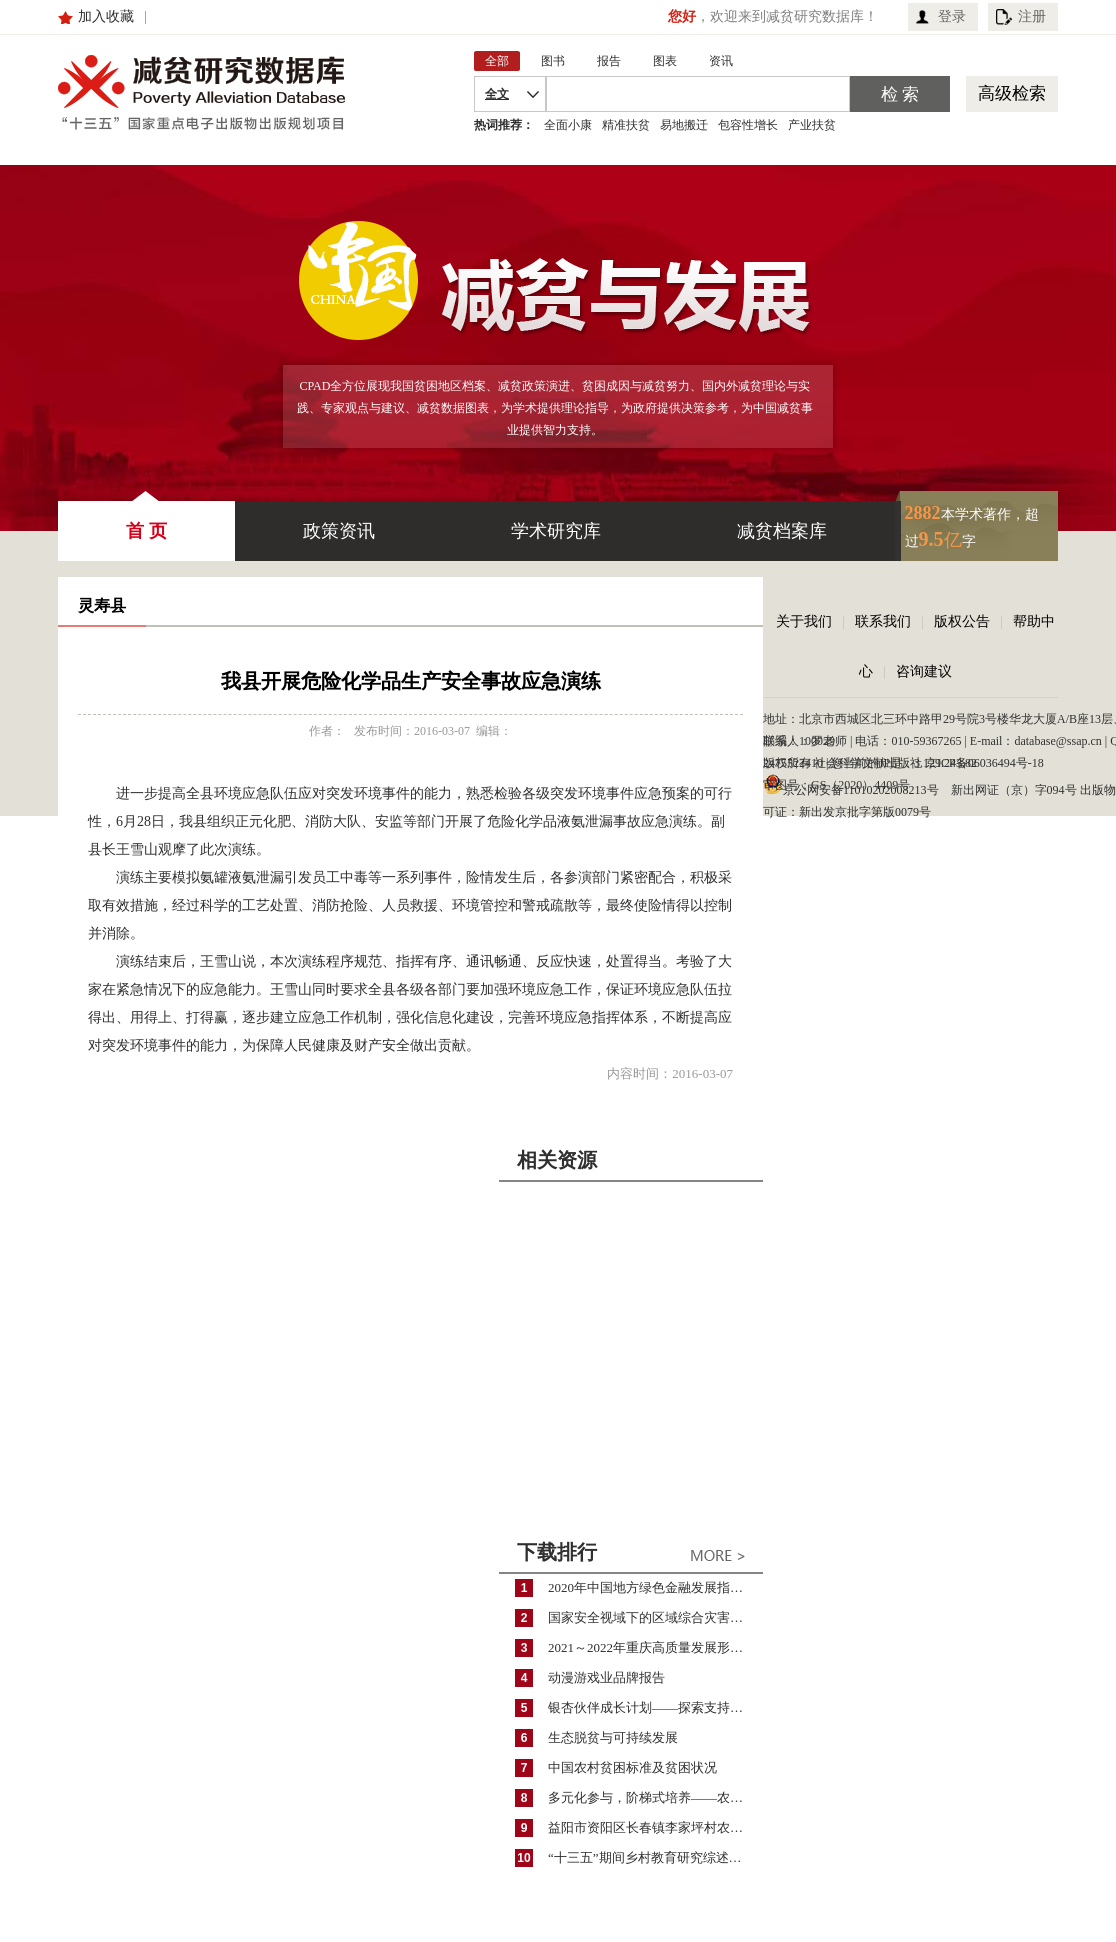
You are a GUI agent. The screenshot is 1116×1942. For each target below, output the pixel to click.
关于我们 (804, 621)
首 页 (146, 521)
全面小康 (568, 125)
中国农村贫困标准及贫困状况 (632, 1767)
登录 (952, 16)
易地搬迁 (684, 125)
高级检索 (1012, 93)
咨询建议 (924, 671)
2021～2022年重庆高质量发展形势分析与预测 (655, 1647)
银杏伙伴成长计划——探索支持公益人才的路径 (655, 1707)
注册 (1032, 16)
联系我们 (883, 621)
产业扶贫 (812, 125)
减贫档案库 (782, 531)
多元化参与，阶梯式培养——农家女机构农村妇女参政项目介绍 (655, 1797)
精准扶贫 (626, 125)
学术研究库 (556, 531)
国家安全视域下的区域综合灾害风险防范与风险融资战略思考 (655, 1617)
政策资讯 (339, 531)
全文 (497, 94)
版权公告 (962, 621)
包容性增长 (748, 125)
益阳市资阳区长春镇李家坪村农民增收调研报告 (655, 1827)
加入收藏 (106, 16)
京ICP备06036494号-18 (984, 763)
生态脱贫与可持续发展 (613, 1737)
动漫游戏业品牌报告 (606, 1677)
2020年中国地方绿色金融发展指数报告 (655, 1587)
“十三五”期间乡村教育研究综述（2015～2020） (655, 1857)
